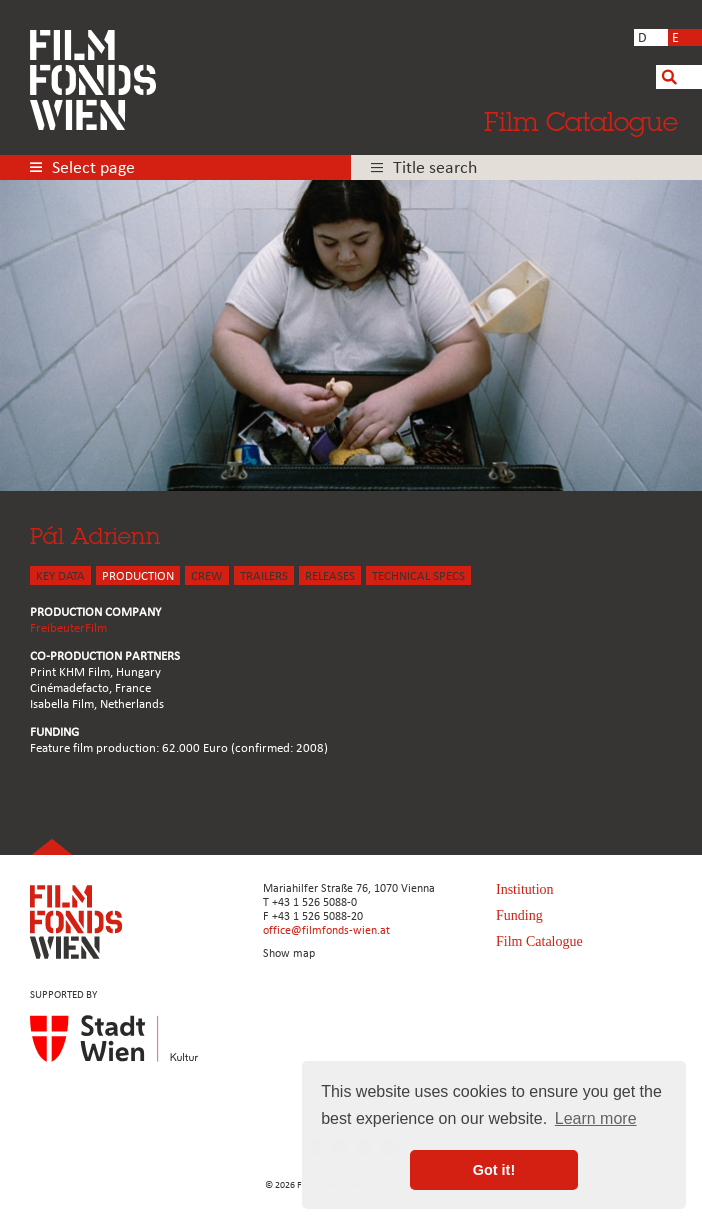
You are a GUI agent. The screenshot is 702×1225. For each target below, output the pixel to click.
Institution (525, 889)
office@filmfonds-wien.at (326, 931)
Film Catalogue (581, 121)
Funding (519, 915)
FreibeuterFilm (68, 628)
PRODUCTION (138, 576)
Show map (289, 954)
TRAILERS (264, 576)
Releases (330, 576)
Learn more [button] (596, 1118)
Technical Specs (418, 576)
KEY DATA (60, 576)
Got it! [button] (494, 1170)
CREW (207, 576)
